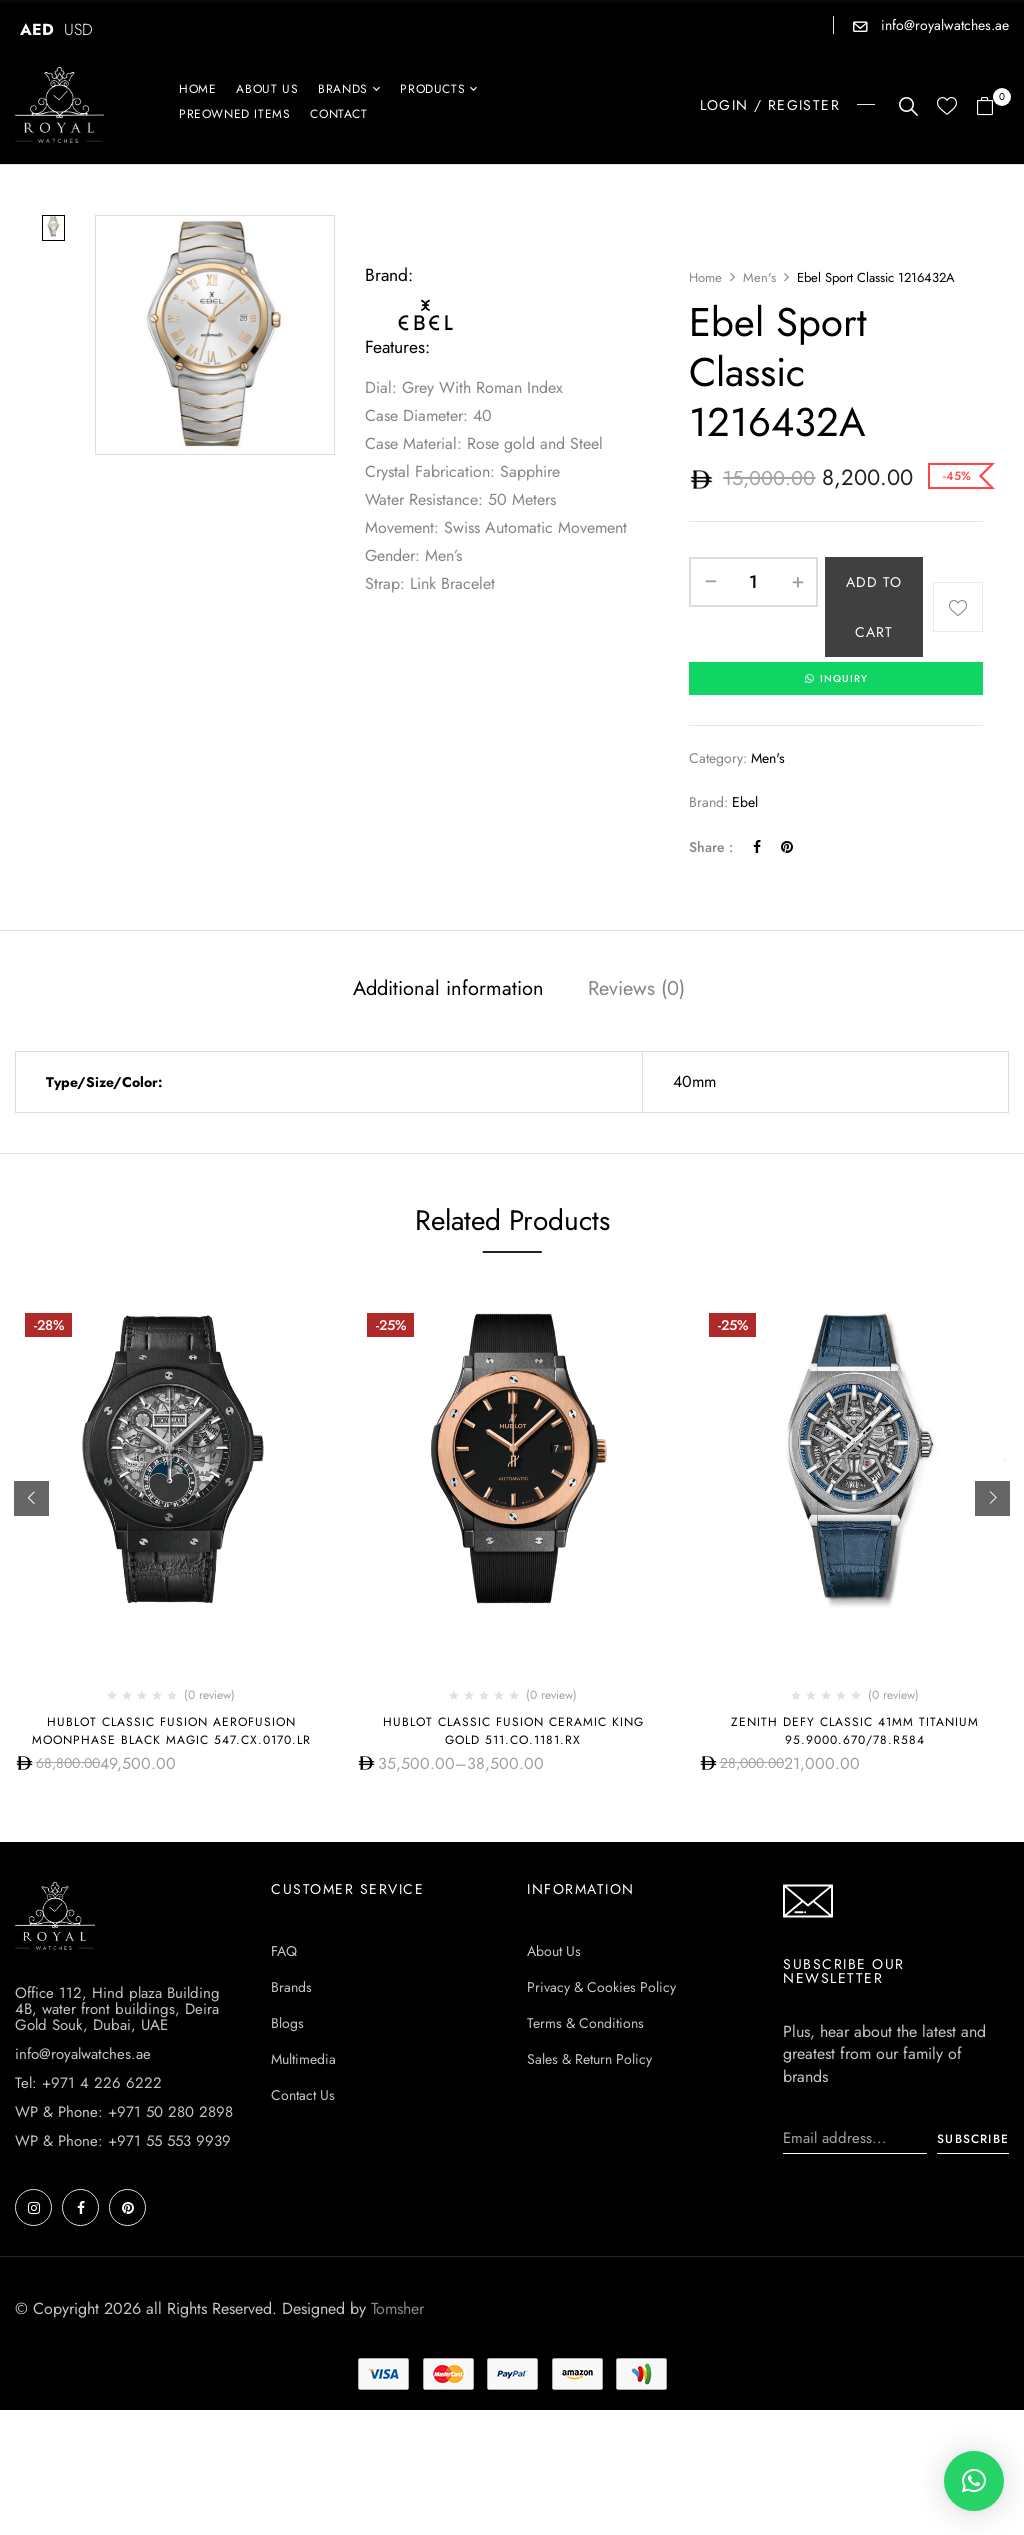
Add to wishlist (958, 607)
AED (37, 29)
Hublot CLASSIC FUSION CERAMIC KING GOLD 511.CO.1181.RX (513, 1732)
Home (705, 277)
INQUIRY (836, 679)
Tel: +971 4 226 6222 (88, 2084)
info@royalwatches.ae (943, 25)
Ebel (745, 803)
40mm (694, 1082)
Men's (759, 277)
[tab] (448, 992)
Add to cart (874, 607)
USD (78, 29)
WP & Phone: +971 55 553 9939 (123, 2142)
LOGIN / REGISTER (770, 105)
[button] (992, 107)
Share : (711, 848)
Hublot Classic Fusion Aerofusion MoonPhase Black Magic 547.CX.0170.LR (171, 1732)
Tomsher (397, 2309)
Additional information (448, 989)
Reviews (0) (636, 989)
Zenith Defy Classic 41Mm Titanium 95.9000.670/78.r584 (855, 1732)
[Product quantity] (753, 582)
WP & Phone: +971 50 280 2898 (124, 2113)
